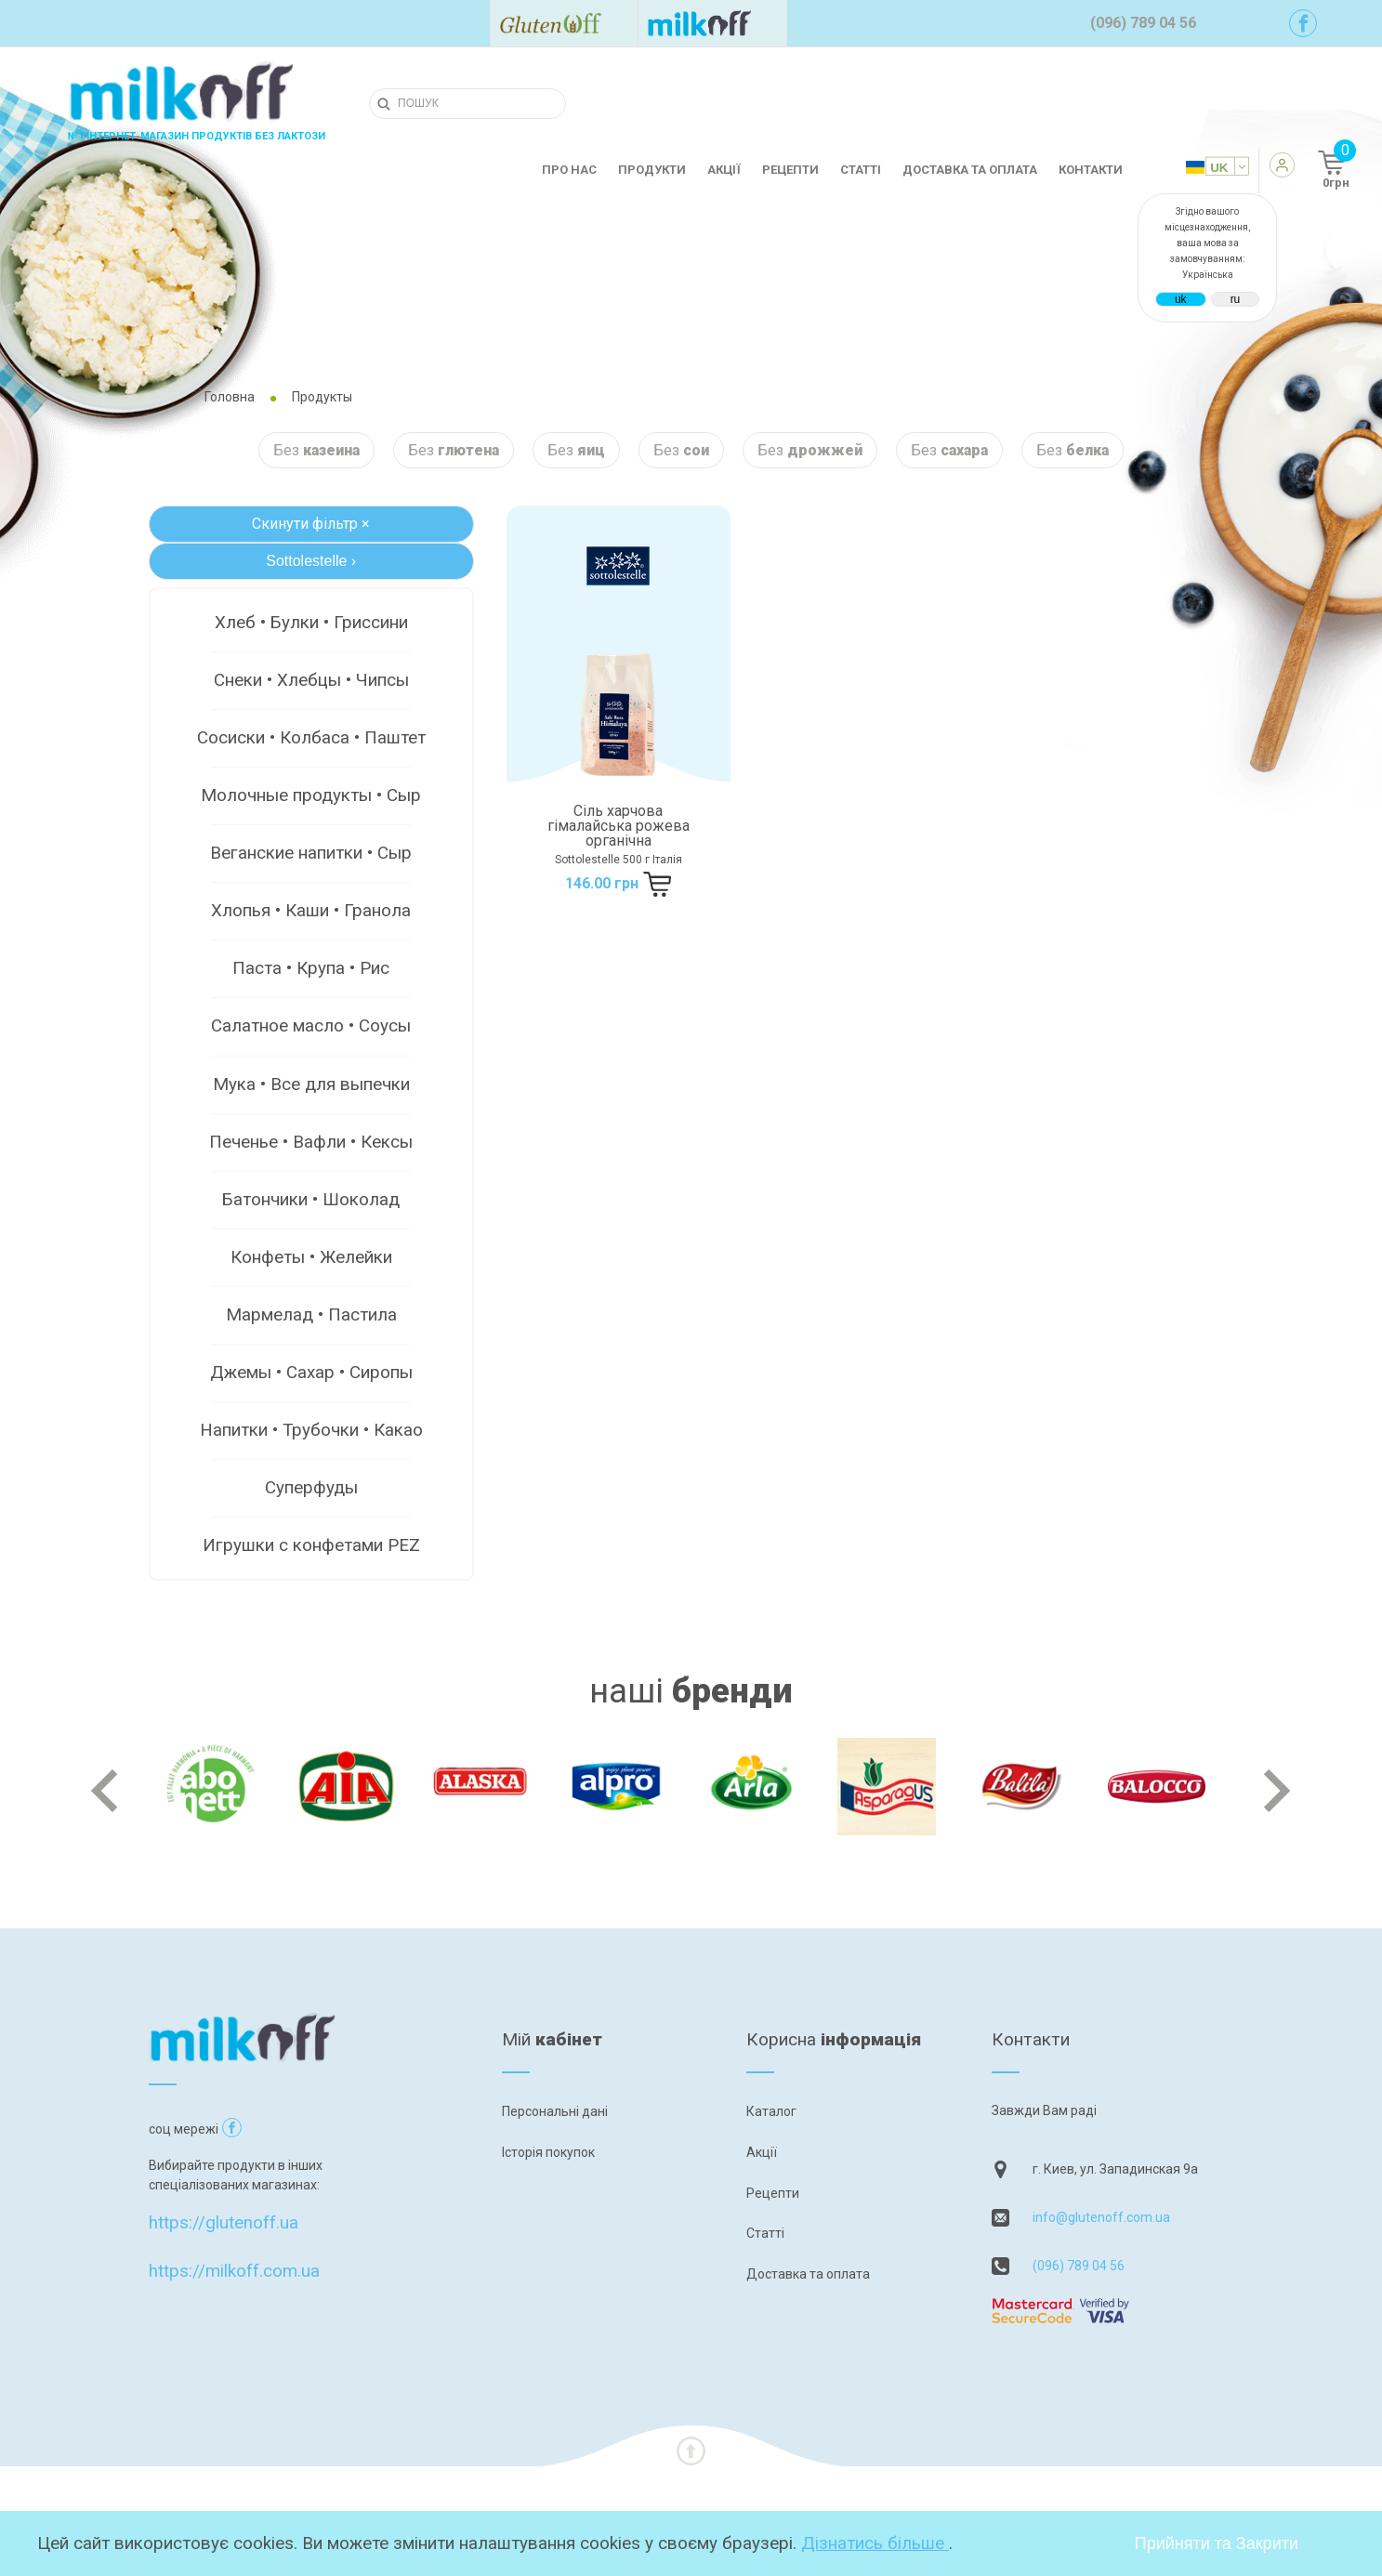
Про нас (569, 170)
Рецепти (790, 170)
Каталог (771, 2111)
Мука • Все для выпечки (311, 1084)
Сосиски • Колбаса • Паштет (311, 737)
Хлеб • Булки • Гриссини (311, 622)
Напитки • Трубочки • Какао (311, 1429)
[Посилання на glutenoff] (564, 23)
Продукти (652, 170)
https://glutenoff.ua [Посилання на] (223, 2181)
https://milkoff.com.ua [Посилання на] (234, 2230)
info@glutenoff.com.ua (1101, 2217)
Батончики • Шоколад (311, 1199)
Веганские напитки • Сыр (311, 852)
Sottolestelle (311, 561)
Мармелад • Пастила (311, 1314)
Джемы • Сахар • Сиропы (311, 1372)
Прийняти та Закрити (1216, 2543)
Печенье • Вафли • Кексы (311, 1141)
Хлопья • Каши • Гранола (311, 910)
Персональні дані (555, 2111)
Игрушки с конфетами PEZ (311, 1545)
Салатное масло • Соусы (311, 1025)
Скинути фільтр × (311, 523)
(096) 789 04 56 (1079, 2265)
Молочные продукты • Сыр (311, 795)
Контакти (1091, 170)
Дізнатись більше (875, 2543)
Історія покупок (548, 2152)
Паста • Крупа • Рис (310, 968)
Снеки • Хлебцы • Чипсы (311, 679)
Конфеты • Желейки (311, 1257)
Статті (860, 170)
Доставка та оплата (969, 170)
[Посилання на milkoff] (712, 23)
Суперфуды (311, 1487)
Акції (724, 170)
